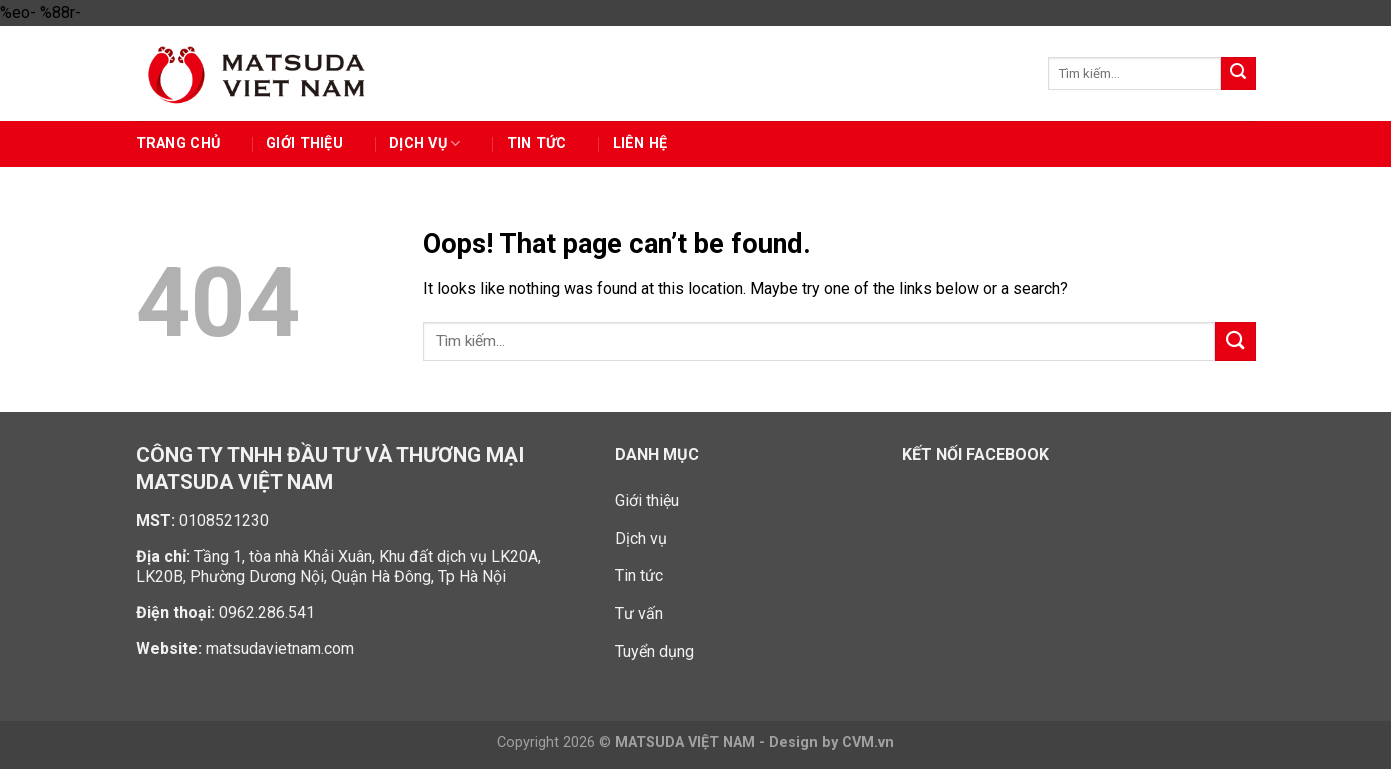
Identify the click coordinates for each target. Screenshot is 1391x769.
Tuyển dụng (654, 651)
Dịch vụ (425, 143)
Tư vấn (639, 613)
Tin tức (537, 143)
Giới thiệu (647, 500)
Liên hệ (640, 143)
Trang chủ (178, 143)
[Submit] (1238, 73)
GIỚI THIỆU (304, 143)
